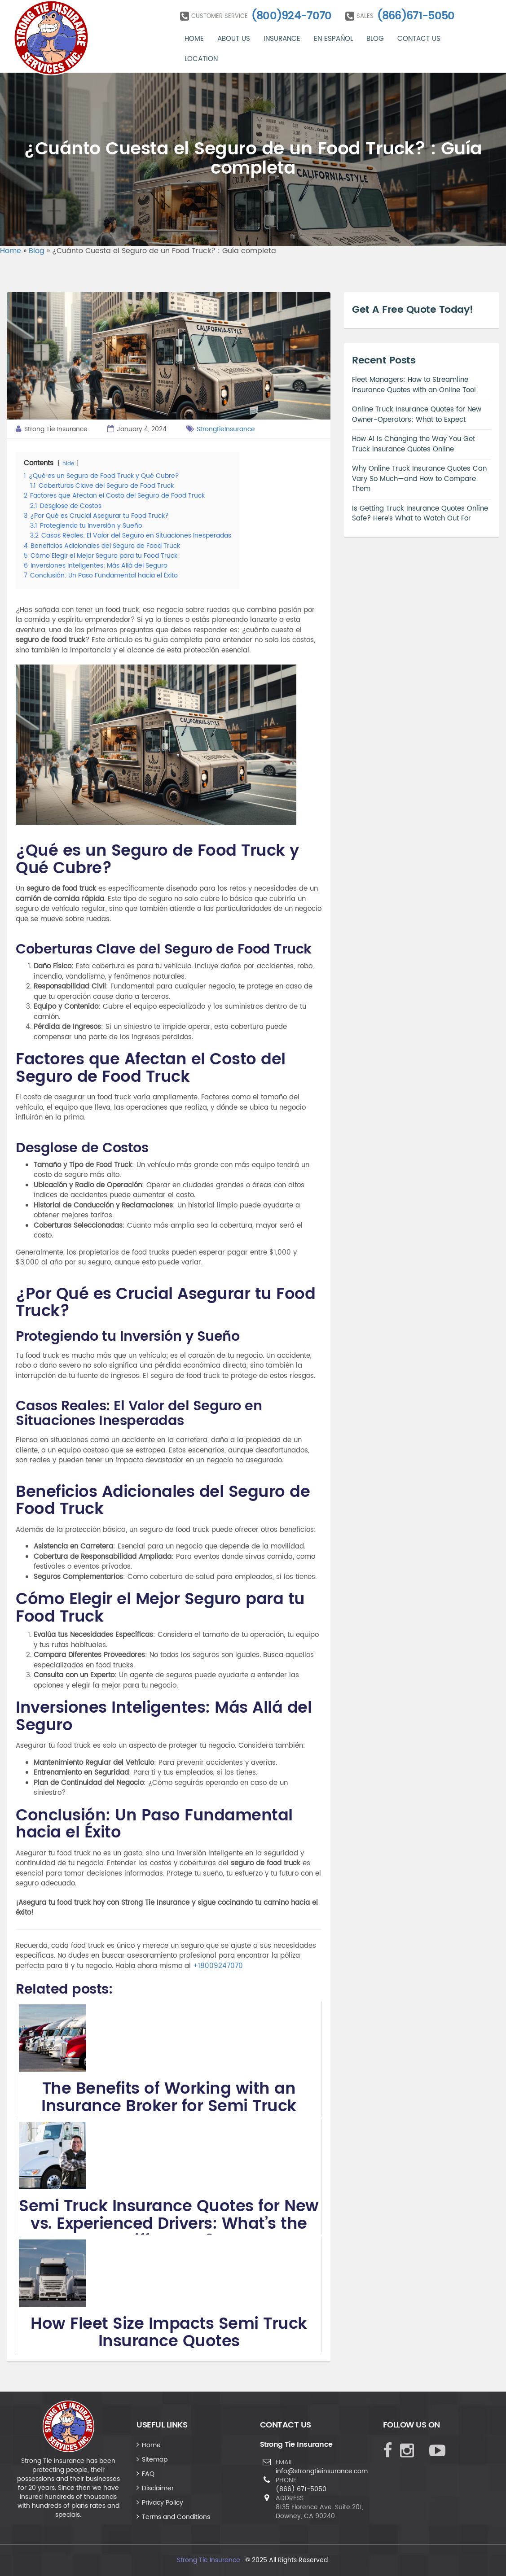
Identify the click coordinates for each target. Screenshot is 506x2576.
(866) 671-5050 (301, 2489)
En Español (333, 38)
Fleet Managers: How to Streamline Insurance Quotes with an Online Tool (414, 385)
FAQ (148, 2474)
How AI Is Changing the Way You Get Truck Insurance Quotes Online (413, 444)
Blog (375, 38)
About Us (233, 38)
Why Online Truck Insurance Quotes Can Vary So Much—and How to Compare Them (419, 478)
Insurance (282, 38)
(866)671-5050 (416, 16)
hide (68, 463)
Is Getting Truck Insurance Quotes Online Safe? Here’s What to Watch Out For (420, 514)
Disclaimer (158, 2488)
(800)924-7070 (291, 16)
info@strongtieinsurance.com (322, 2471)
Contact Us (418, 38)
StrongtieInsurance (226, 429)
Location (201, 59)
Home (194, 38)
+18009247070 (218, 1966)
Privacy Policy (162, 2502)
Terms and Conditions (176, 2517)
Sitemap (154, 2459)
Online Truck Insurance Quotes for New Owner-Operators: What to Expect (416, 414)
